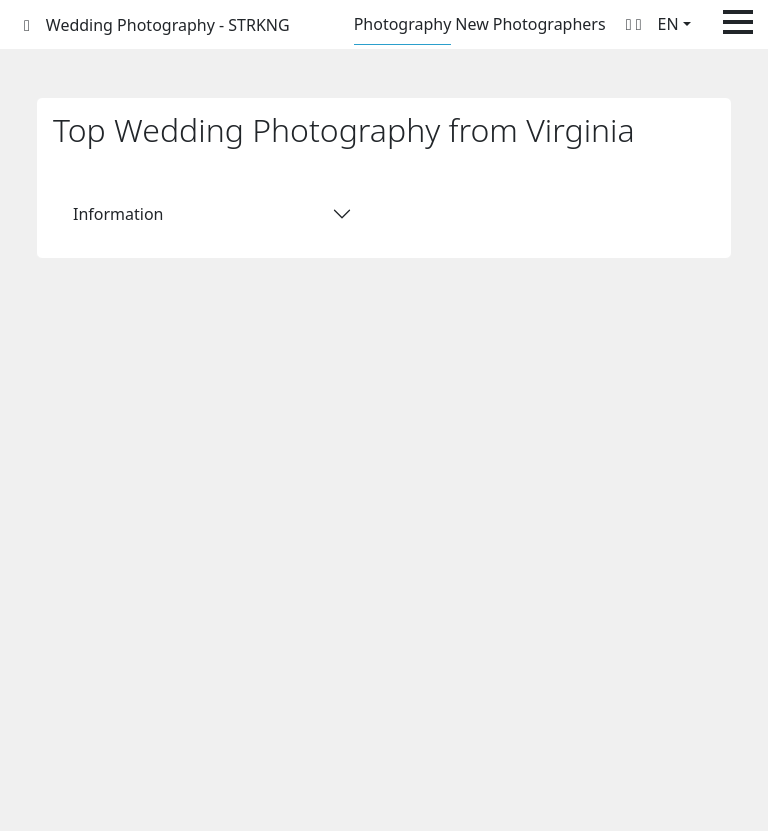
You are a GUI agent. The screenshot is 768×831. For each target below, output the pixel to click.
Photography (403, 24)
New (471, 24)
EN (668, 24)
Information (118, 214)
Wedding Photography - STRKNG (168, 25)
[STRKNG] (27, 25)
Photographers (549, 24)
